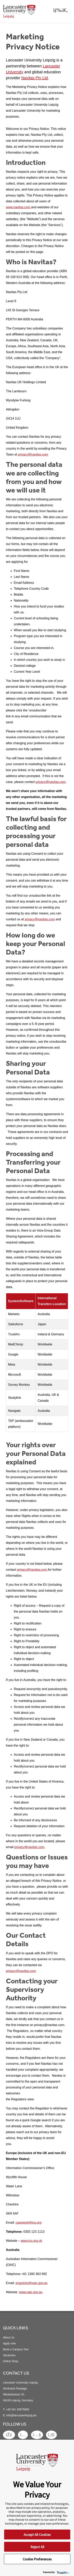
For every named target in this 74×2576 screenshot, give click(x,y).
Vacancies (9, 2355)
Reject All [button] (37, 2547)
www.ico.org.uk (31, 2240)
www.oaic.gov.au (30, 2292)
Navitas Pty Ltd (34, 78)
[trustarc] (62, 2572)
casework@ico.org (29, 2222)
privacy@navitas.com (33, 454)
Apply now (9, 2343)
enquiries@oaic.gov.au (32, 2283)
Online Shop (10, 2361)
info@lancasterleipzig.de (21, 2415)
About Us (8, 2337)
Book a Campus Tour (16, 2349)
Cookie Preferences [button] (37, 2559)
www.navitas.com (18, 207)
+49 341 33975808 (17, 2409)
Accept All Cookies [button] (37, 2534)
